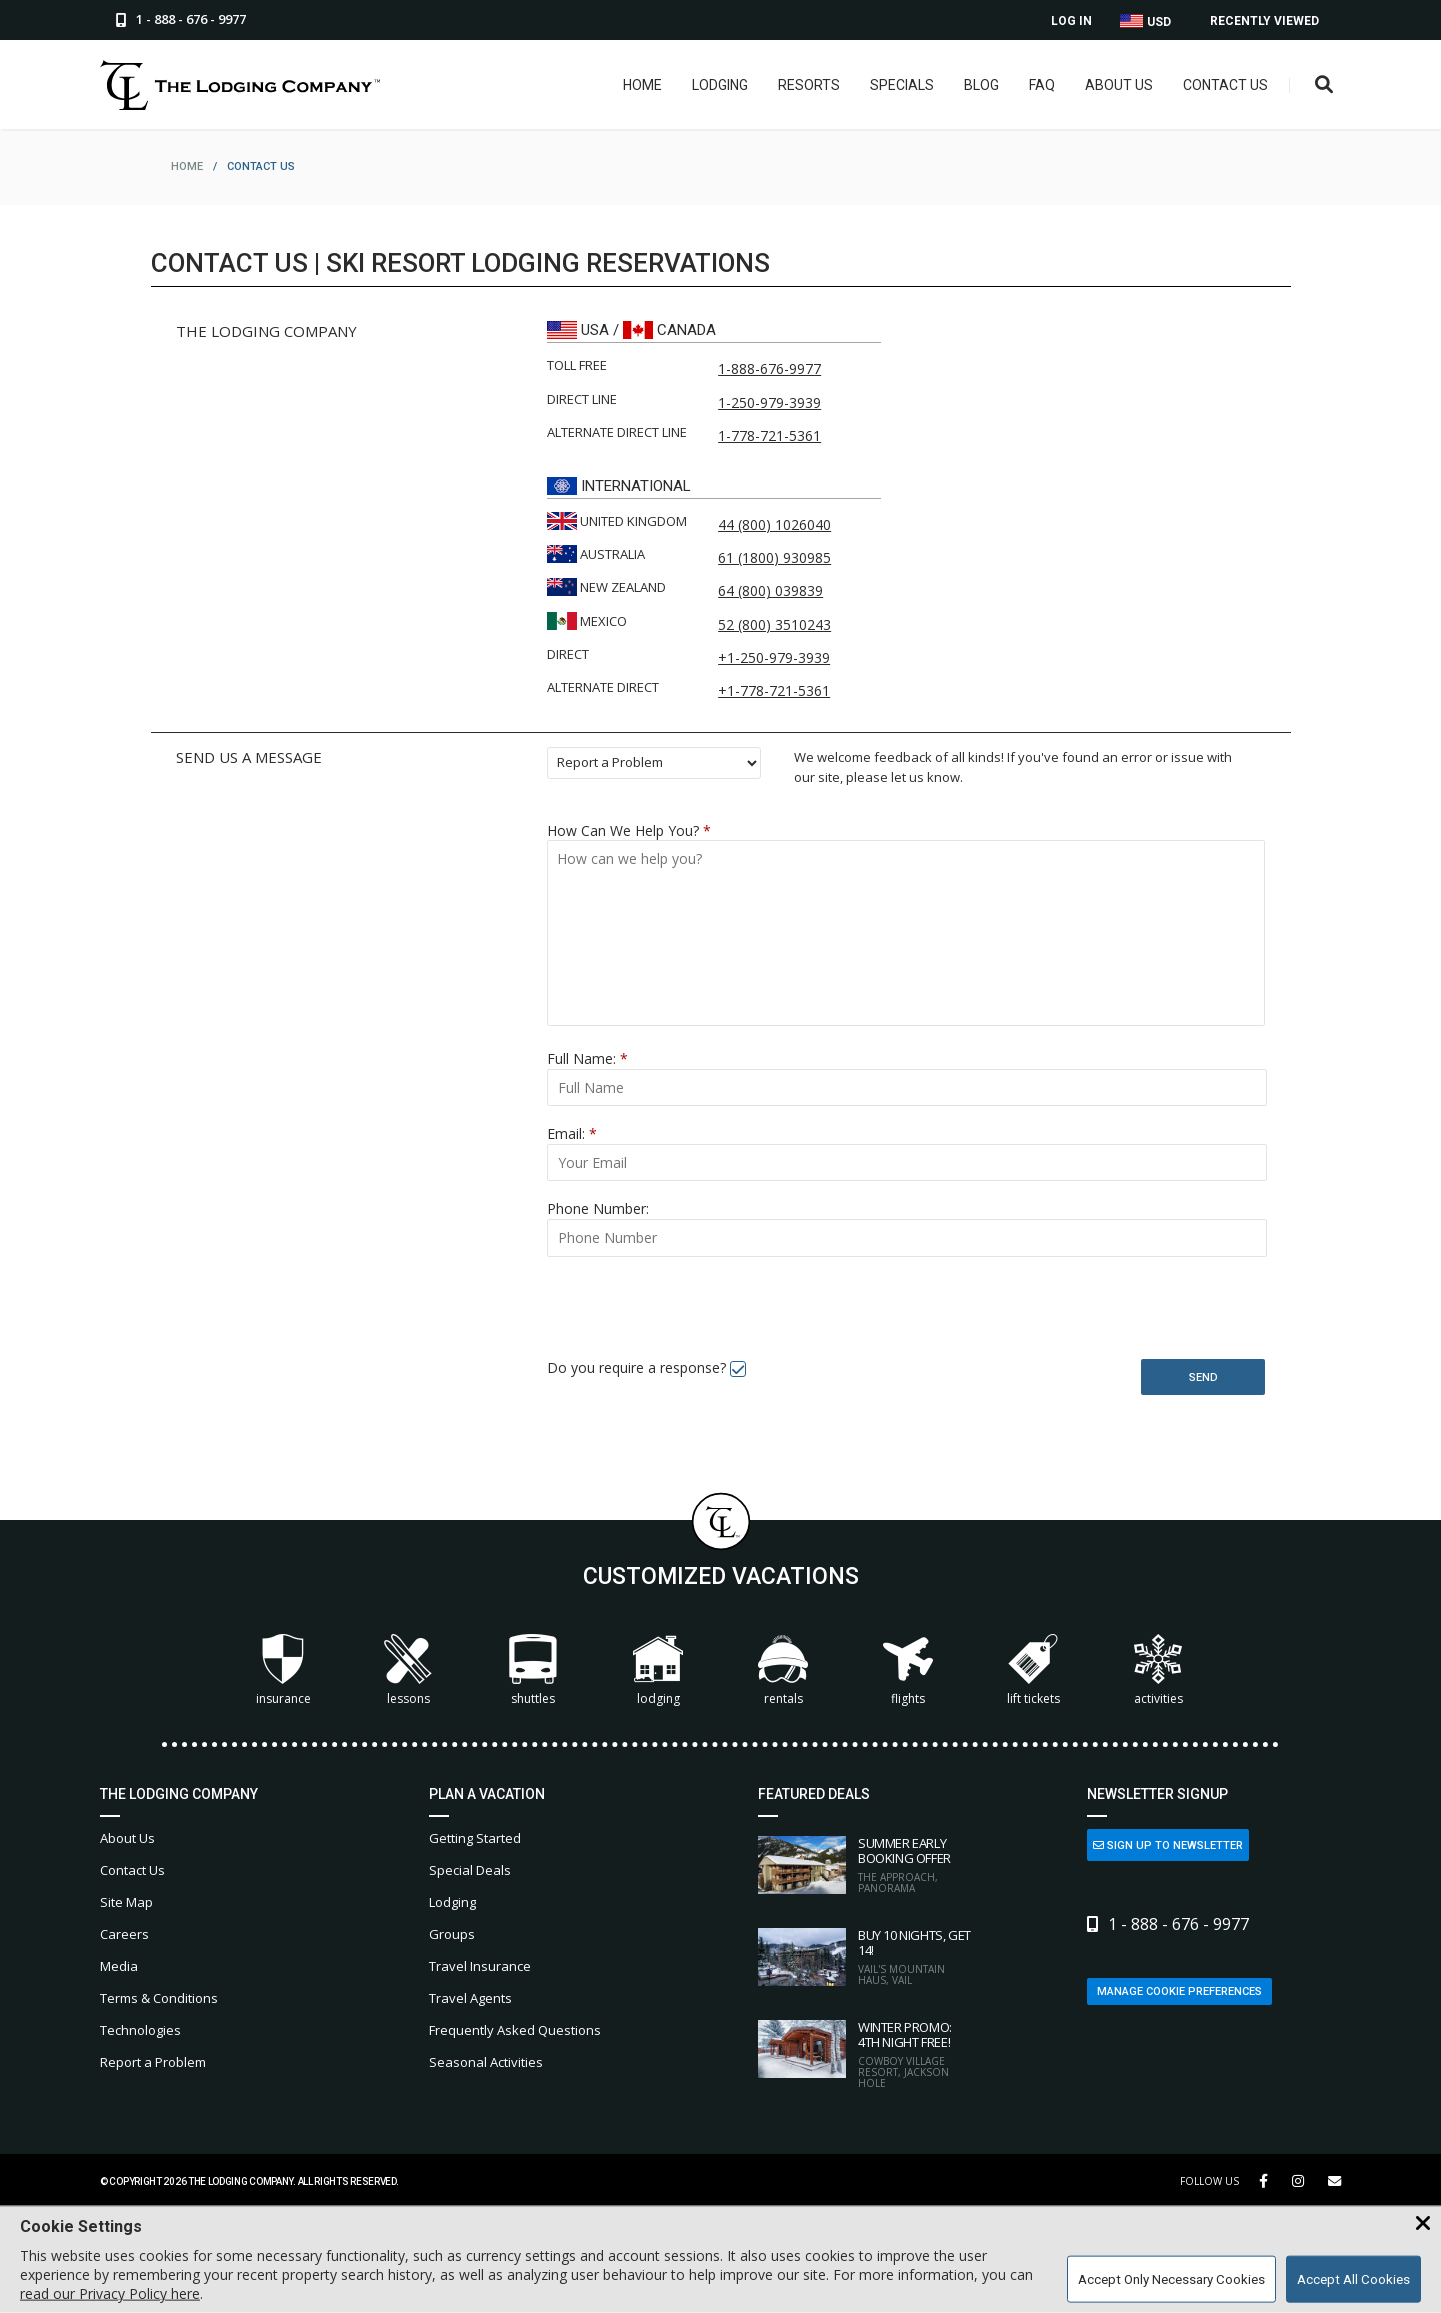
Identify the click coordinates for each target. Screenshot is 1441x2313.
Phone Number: (598, 1208)
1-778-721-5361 (769, 435)
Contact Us (1225, 85)
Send (1203, 1377)
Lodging (720, 85)
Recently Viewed (1264, 21)
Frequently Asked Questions (515, 2030)
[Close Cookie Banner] (1423, 2224)
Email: (572, 1133)
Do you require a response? (636, 1367)
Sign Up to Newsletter (1168, 1845)
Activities (1158, 1670)
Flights (908, 1670)
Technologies (140, 2030)
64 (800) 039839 (770, 590)
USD (1145, 21)
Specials (902, 85)
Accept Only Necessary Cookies (1171, 2279)
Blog (981, 85)
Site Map (126, 1902)
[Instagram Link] (1298, 2181)
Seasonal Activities (486, 2062)
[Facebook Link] (1263, 2181)
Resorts (809, 85)
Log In (1071, 21)
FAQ (1042, 85)
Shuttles (533, 1670)
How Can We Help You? (629, 830)
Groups (452, 1934)
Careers (124, 1934)
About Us (1119, 85)
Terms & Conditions (159, 1998)
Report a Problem (153, 2062)
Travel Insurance (480, 1966)
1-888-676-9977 (769, 368)
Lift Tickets (1033, 1670)
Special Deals (470, 1870)
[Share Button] (1334, 2181)
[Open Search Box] (1324, 85)
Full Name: (587, 1058)
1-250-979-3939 (769, 402)
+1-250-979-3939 (774, 657)
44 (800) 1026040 (774, 524)
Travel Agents (470, 1998)
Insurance (283, 1670)
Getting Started (475, 1838)
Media (119, 1966)
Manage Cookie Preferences (1179, 1991)
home (187, 166)
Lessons (408, 1670)
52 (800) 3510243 (774, 624)
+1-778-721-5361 (774, 690)
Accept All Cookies (1353, 2279)
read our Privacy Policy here (110, 2293)
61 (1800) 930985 (774, 557)
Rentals (783, 1670)
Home (642, 85)
